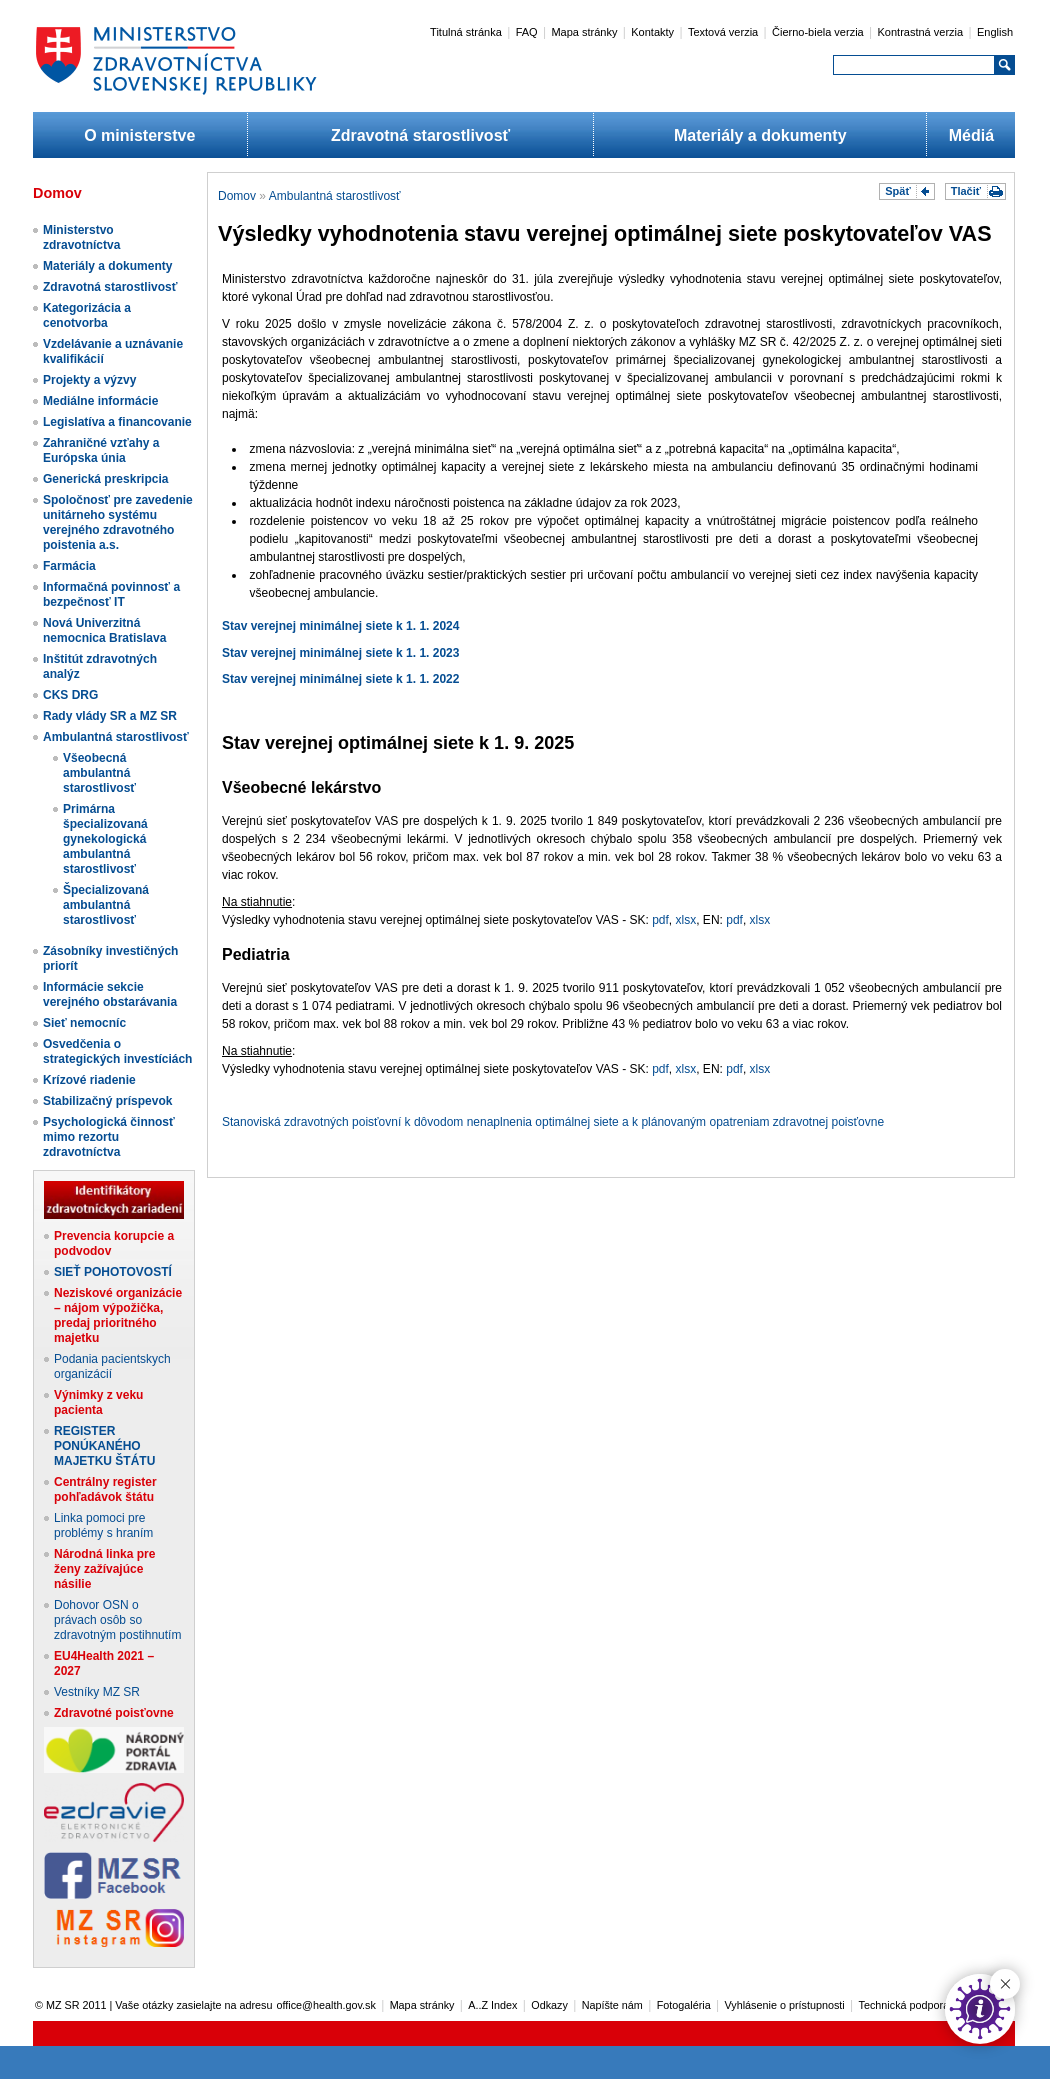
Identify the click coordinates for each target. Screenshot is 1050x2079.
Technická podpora (904, 2005)
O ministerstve (139, 135)
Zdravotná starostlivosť (420, 135)
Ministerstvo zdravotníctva (81, 237)
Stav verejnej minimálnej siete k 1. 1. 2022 (340, 679)
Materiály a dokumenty (760, 135)
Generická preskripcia (105, 479)
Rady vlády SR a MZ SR (110, 716)
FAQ (527, 32)
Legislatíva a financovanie (117, 422)
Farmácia (69, 566)
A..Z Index (492, 2005)
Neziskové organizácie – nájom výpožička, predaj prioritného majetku (118, 1315)
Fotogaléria (684, 2005)
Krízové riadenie (89, 1080)
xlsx (686, 920)
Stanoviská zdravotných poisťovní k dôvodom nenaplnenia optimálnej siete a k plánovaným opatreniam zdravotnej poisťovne (553, 1122)
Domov (237, 196)
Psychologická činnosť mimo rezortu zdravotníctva (109, 1137)
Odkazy (549, 2005)
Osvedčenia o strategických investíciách (117, 1051)
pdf (660, 920)
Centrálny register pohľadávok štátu (105, 1489)
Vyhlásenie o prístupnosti (785, 2005)
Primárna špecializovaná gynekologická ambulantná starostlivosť (105, 839)
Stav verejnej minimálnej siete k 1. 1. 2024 (340, 626)
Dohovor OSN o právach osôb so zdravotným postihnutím (117, 1620)
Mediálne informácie (100, 401)
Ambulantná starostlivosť (116, 737)
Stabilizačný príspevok (107, 1101)
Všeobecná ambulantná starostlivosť (99, 773)
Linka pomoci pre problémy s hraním (103, 1525)
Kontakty (652, 32)
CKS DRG (70, 695)
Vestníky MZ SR (97, 1692)
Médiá (971, 135)
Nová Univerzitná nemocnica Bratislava (104, 630)
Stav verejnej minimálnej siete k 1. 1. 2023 (340, 653)
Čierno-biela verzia (818, 32)
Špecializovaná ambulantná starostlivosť (106, 905)
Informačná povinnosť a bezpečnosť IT (111, 594)
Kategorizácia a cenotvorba (87, 315)
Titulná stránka (466, 32)
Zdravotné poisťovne (114, 1713)
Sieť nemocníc (84, 1023)
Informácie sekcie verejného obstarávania (110, 994)
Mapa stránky (584, 32)
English (995, 32)
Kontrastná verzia (921, 32)
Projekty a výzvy (89, 380)
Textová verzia (723, 32)
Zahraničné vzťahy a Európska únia (101, 450)
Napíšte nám (612, 2005)
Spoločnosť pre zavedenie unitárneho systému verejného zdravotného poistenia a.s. (118, 522)
